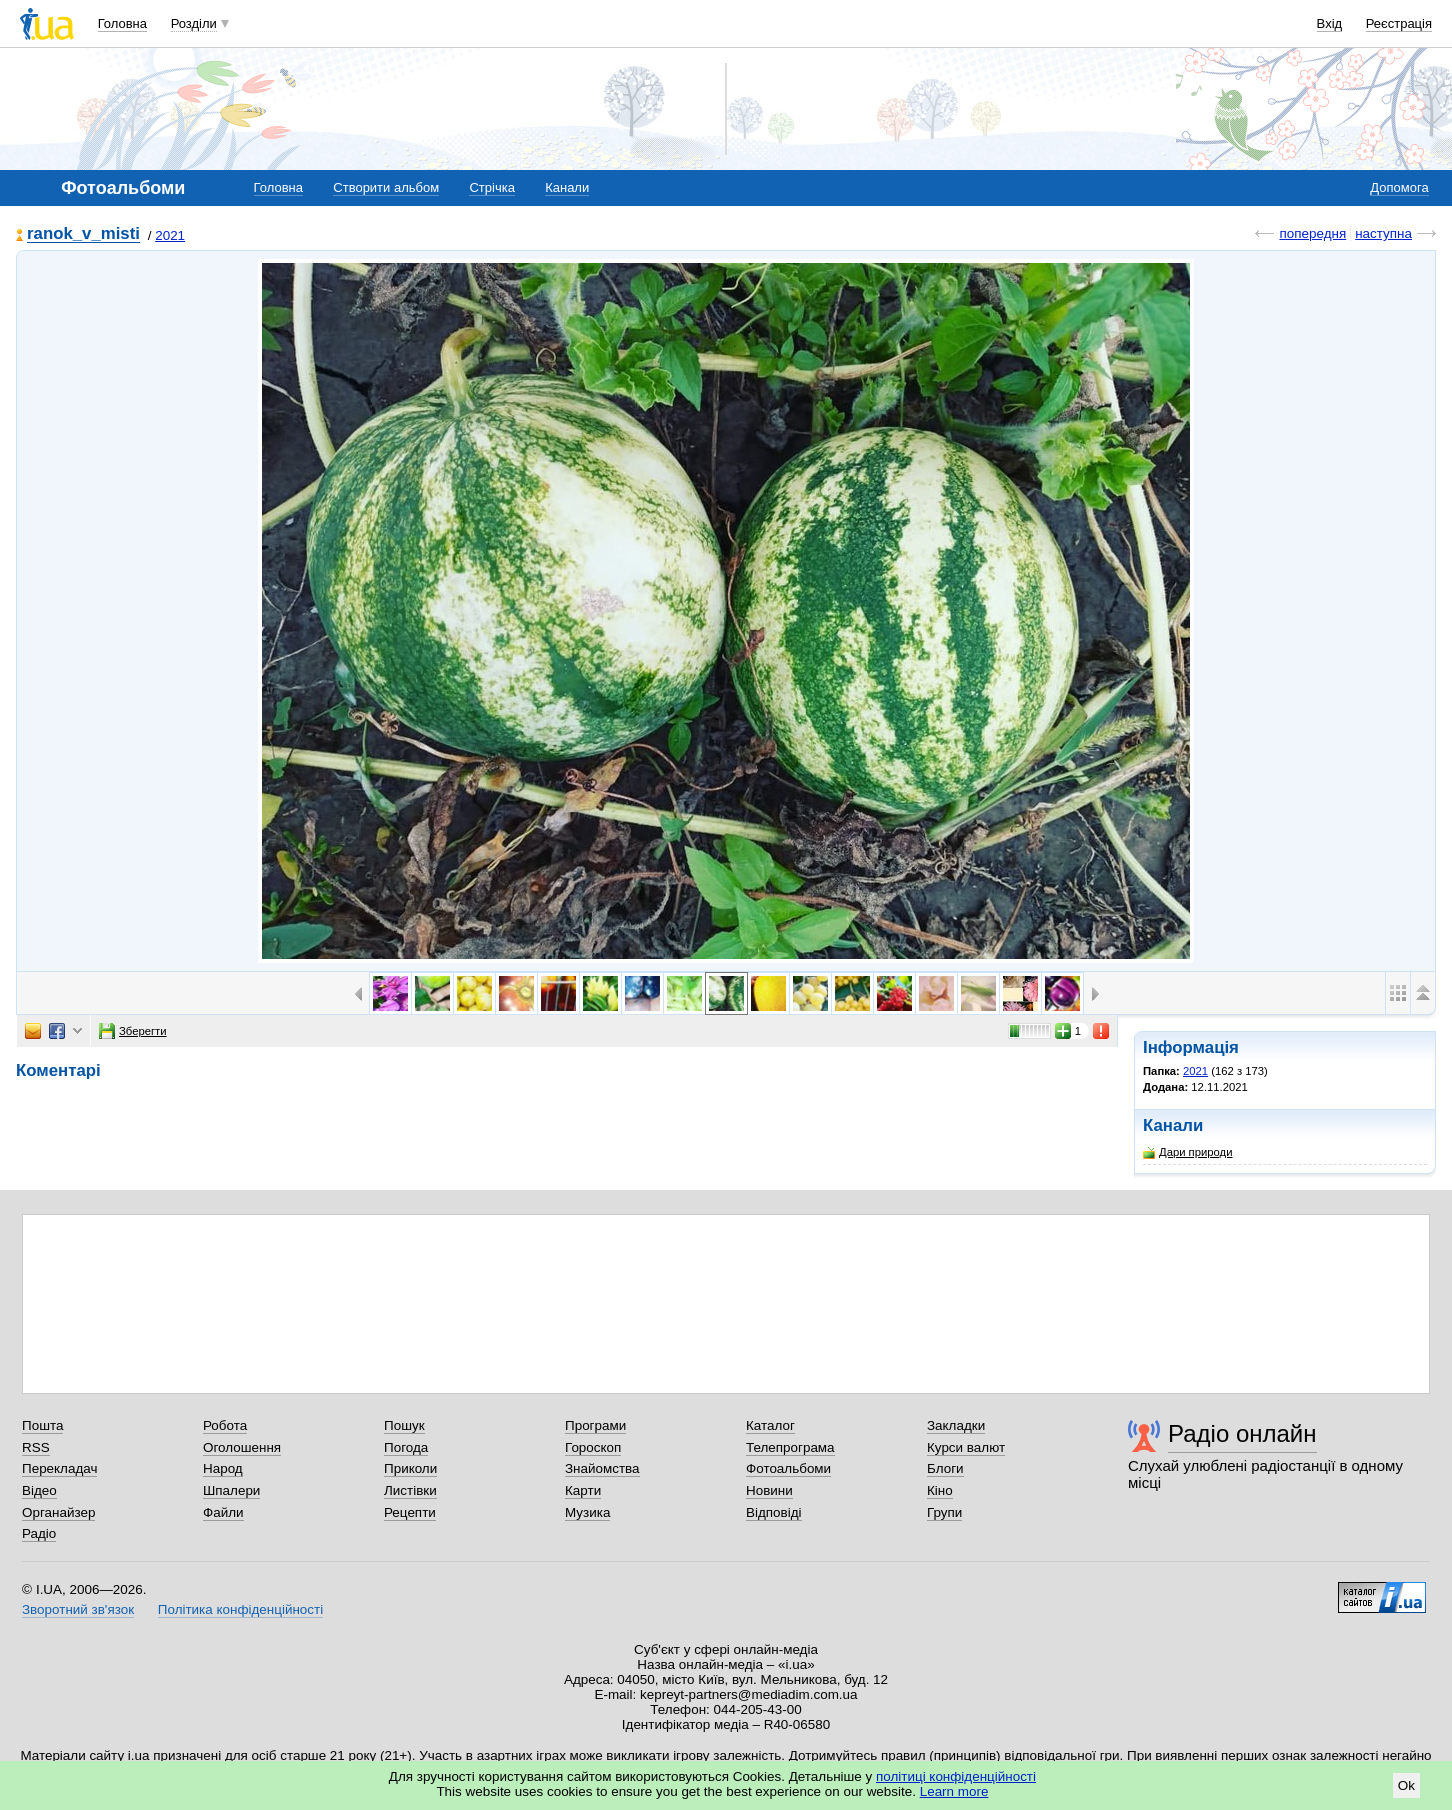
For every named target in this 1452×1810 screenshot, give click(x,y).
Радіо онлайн (1242, 1433)
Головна (122, 23)
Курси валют (966, 1447)
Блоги (945, 1468)
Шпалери (231, 1490)
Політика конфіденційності (240, 1609)
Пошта (42, 1425)
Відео (39, 1490)
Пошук (404, 1425)
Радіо (39, 1533)
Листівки (410, 1490)
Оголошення (242, 1447)
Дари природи (1188, 1152)
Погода (406, 1447)
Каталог (770, 1425)
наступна (1383, 233)
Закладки (956, 1425)
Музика (587, 1512)
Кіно (940, 1490)
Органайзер (58, 1512)
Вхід (1330, 23)
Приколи (410, 1468)
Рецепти (410, 1512)
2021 (170, 235)
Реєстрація (1399, 23)
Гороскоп (593, 1447)
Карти (583, 1490)
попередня (1312, 233)
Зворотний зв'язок (78, 1609)
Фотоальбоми (788, 1468)
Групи (944, 1512)
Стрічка (491, 187)
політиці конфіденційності (956, 1776)
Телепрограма (790, 1447)
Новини (769, 1490)
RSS (36, 1447)
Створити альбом (386, 187)
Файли (223, 1512)
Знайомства (602, 1468)
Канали (567, 187)
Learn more (954, 1791)
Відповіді (774, 1512)
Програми (595, 1425)
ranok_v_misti (83, 234)
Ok (1406, 1785)
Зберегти (133, 1031)
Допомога (1399, 187)
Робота (225, 1425)
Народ (223, 1468)
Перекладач (59, 1468)
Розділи (194, 23)
